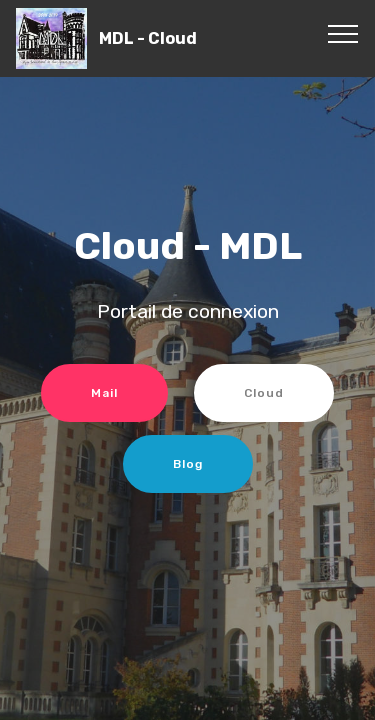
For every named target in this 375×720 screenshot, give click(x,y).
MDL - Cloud (148, 38)
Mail (104, 393)
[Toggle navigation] (343, 33)
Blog (188, 464)
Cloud (264, 393)
